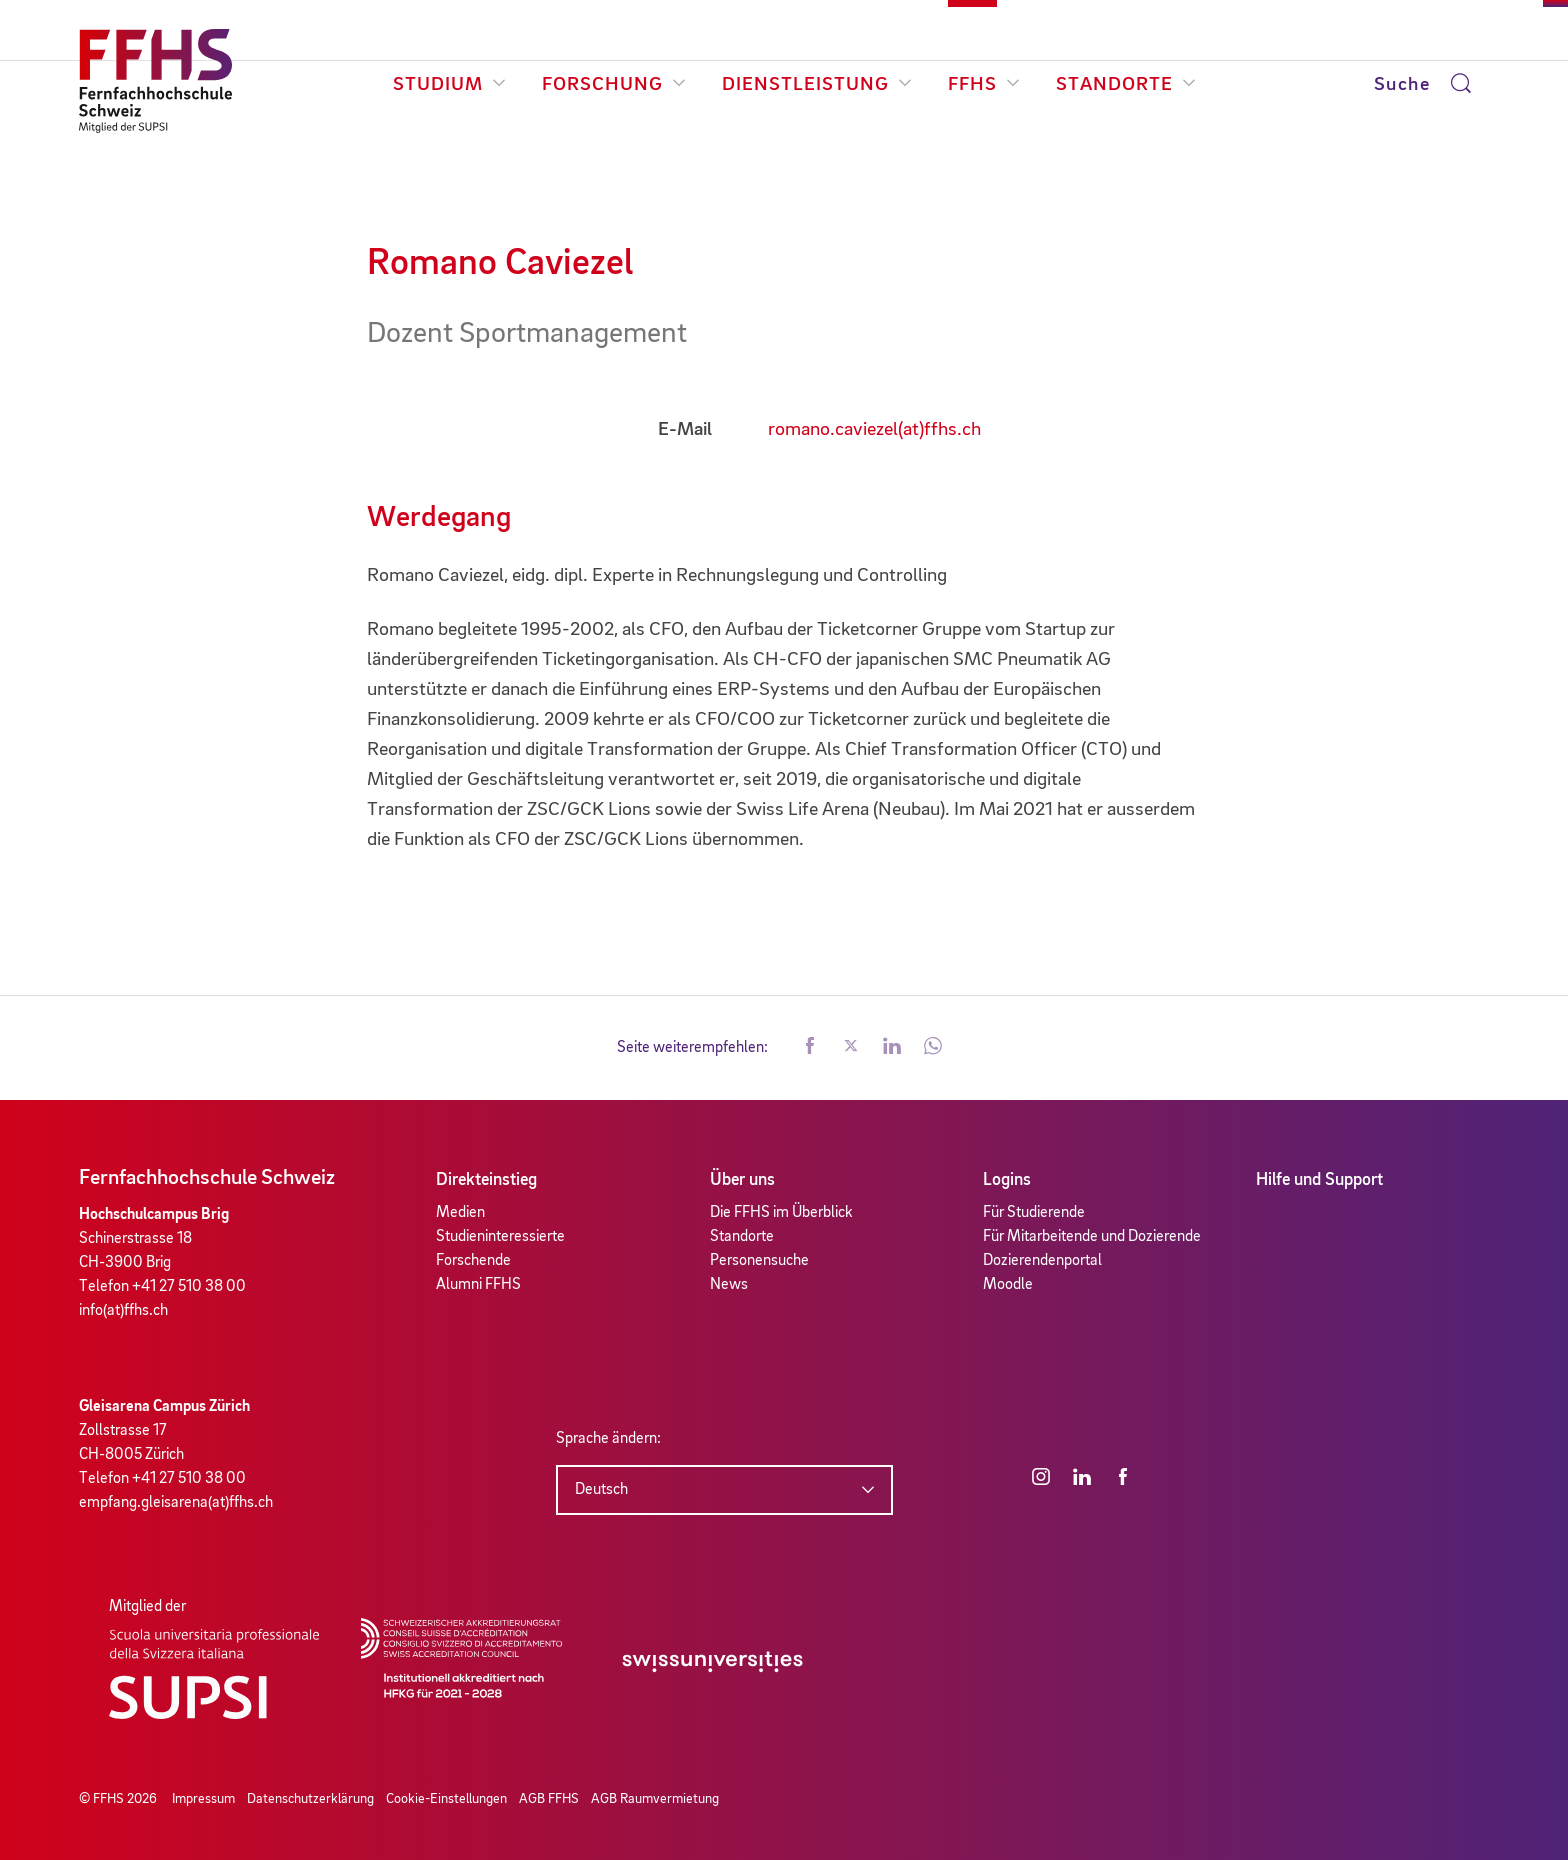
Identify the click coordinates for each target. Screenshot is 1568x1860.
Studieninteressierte (500, 1237)
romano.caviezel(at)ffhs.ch (874, 430)
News (729, 1285)
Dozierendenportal (1042, 1261)
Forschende (473, 1261)
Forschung (614, 85)
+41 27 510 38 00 (189, 1287)
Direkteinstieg (486, 1180)
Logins (1007, 1180)
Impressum (203, 1799)
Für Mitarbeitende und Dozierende (1092, 1237)
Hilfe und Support (1319, 1180)
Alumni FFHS (478, 1285)
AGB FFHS (549, 1799)
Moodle (1008, 1285)
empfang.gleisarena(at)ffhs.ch (176, 1503)
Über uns (742, 1180)
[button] (810, 1048)
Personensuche (759, 1261)
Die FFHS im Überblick (781, 1213)
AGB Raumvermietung (655, 1799)
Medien (460, 1213)
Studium (449, 85)
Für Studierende (1034, 1213)
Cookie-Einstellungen (446, 1799)
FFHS (984, 85)
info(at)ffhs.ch (123, 1311)
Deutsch (601, 1490)
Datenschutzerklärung (310, 1799)
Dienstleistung (817, 85)
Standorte (1126, 85)
